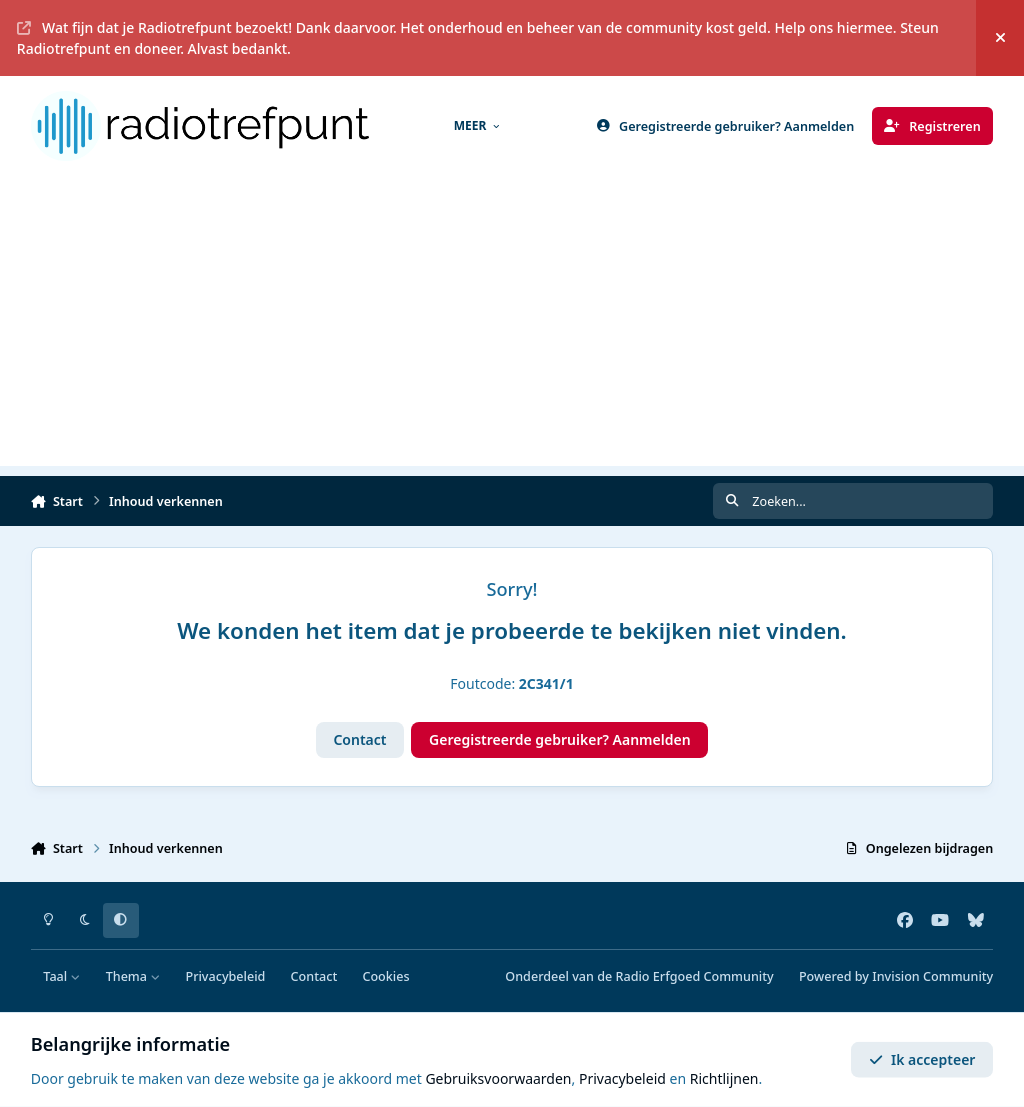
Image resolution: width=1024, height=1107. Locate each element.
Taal (61, 976)
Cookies (385, 976)
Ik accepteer (922, 1059)
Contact (359, 739)
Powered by (896, 976)
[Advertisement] (512, 326)
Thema (133, 976)
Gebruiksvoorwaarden (498, 1078)
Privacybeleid (225, 976)
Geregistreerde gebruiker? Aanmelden (560, 739)
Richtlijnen (724, 1078)
